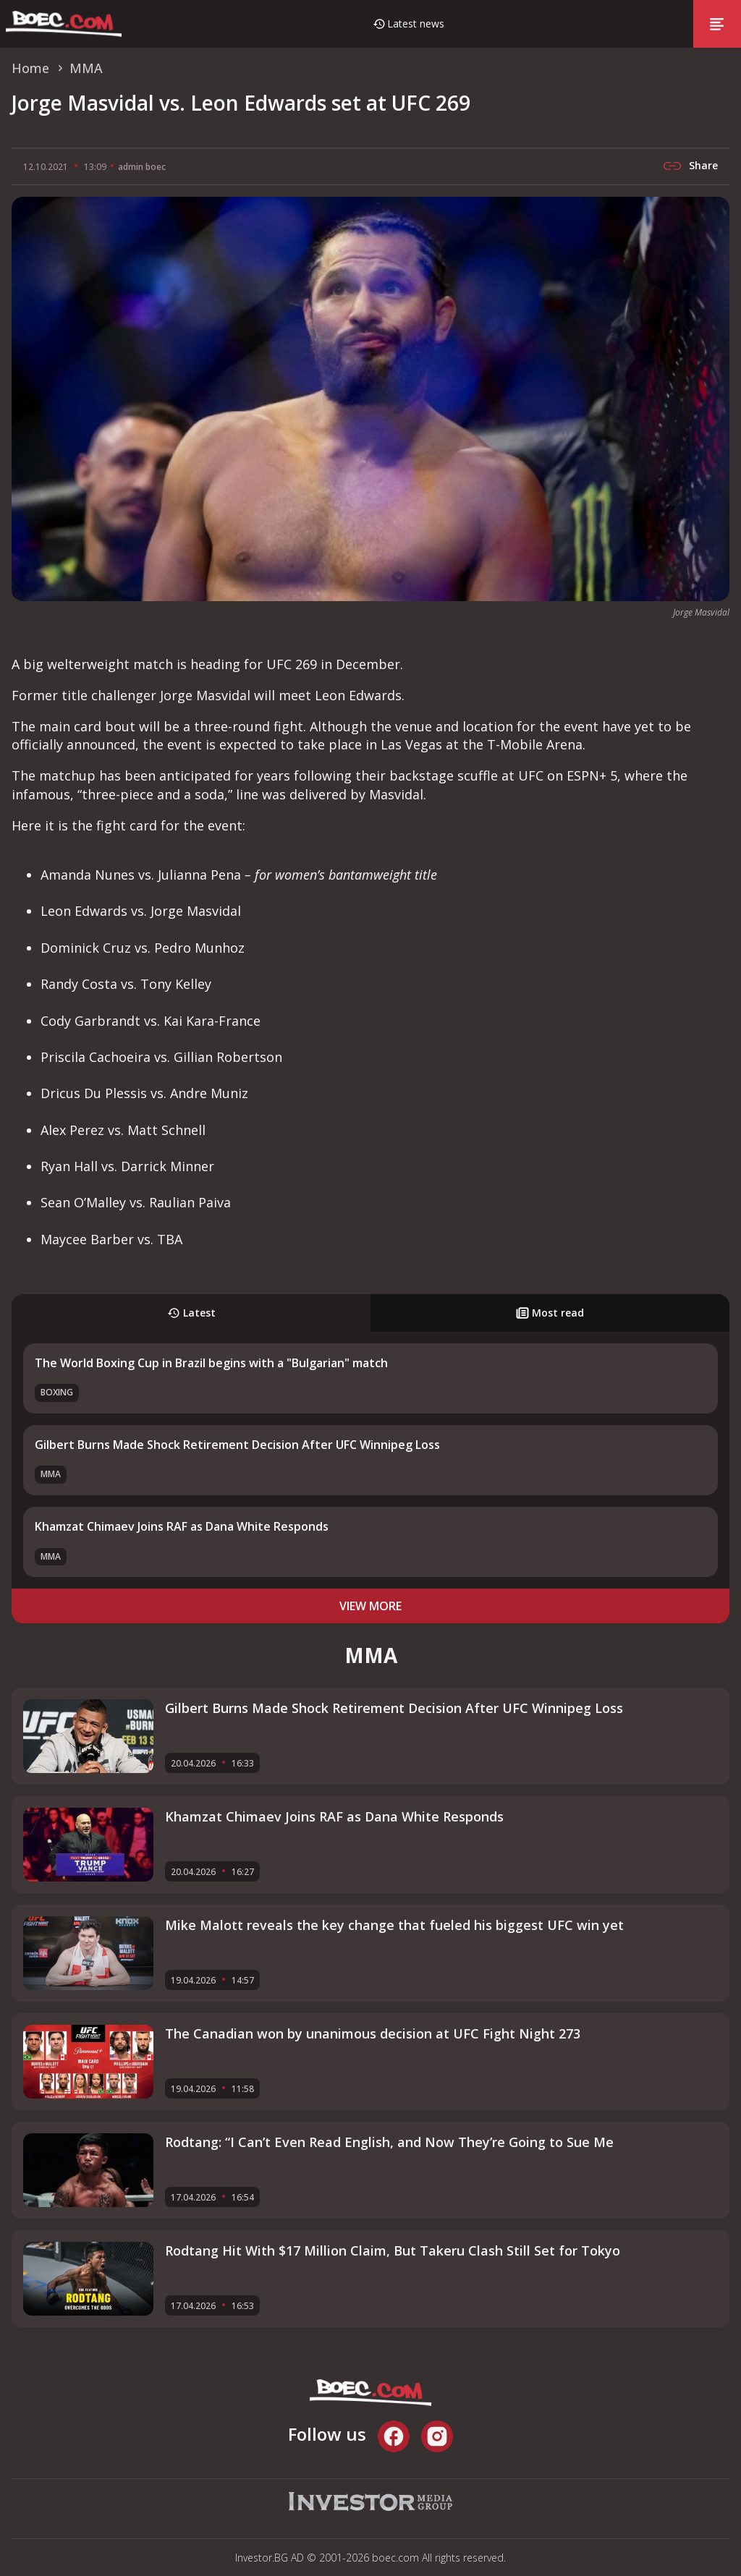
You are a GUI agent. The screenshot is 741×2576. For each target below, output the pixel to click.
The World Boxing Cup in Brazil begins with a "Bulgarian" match (211, 1363)
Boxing (57, 1392)
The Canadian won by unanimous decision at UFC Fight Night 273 (372, 2033)
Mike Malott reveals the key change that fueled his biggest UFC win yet (394, 1925)
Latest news (415, 23)
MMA (51, 1474)
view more (370, 1606)
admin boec (142, 167)
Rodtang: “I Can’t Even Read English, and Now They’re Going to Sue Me (389, 2142)
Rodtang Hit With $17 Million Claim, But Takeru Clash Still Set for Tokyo (392, 2250)
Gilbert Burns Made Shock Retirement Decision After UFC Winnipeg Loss (237, 1445)
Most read (550, 1312)
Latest (191, 1312)
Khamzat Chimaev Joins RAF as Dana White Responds (182, 1526)
